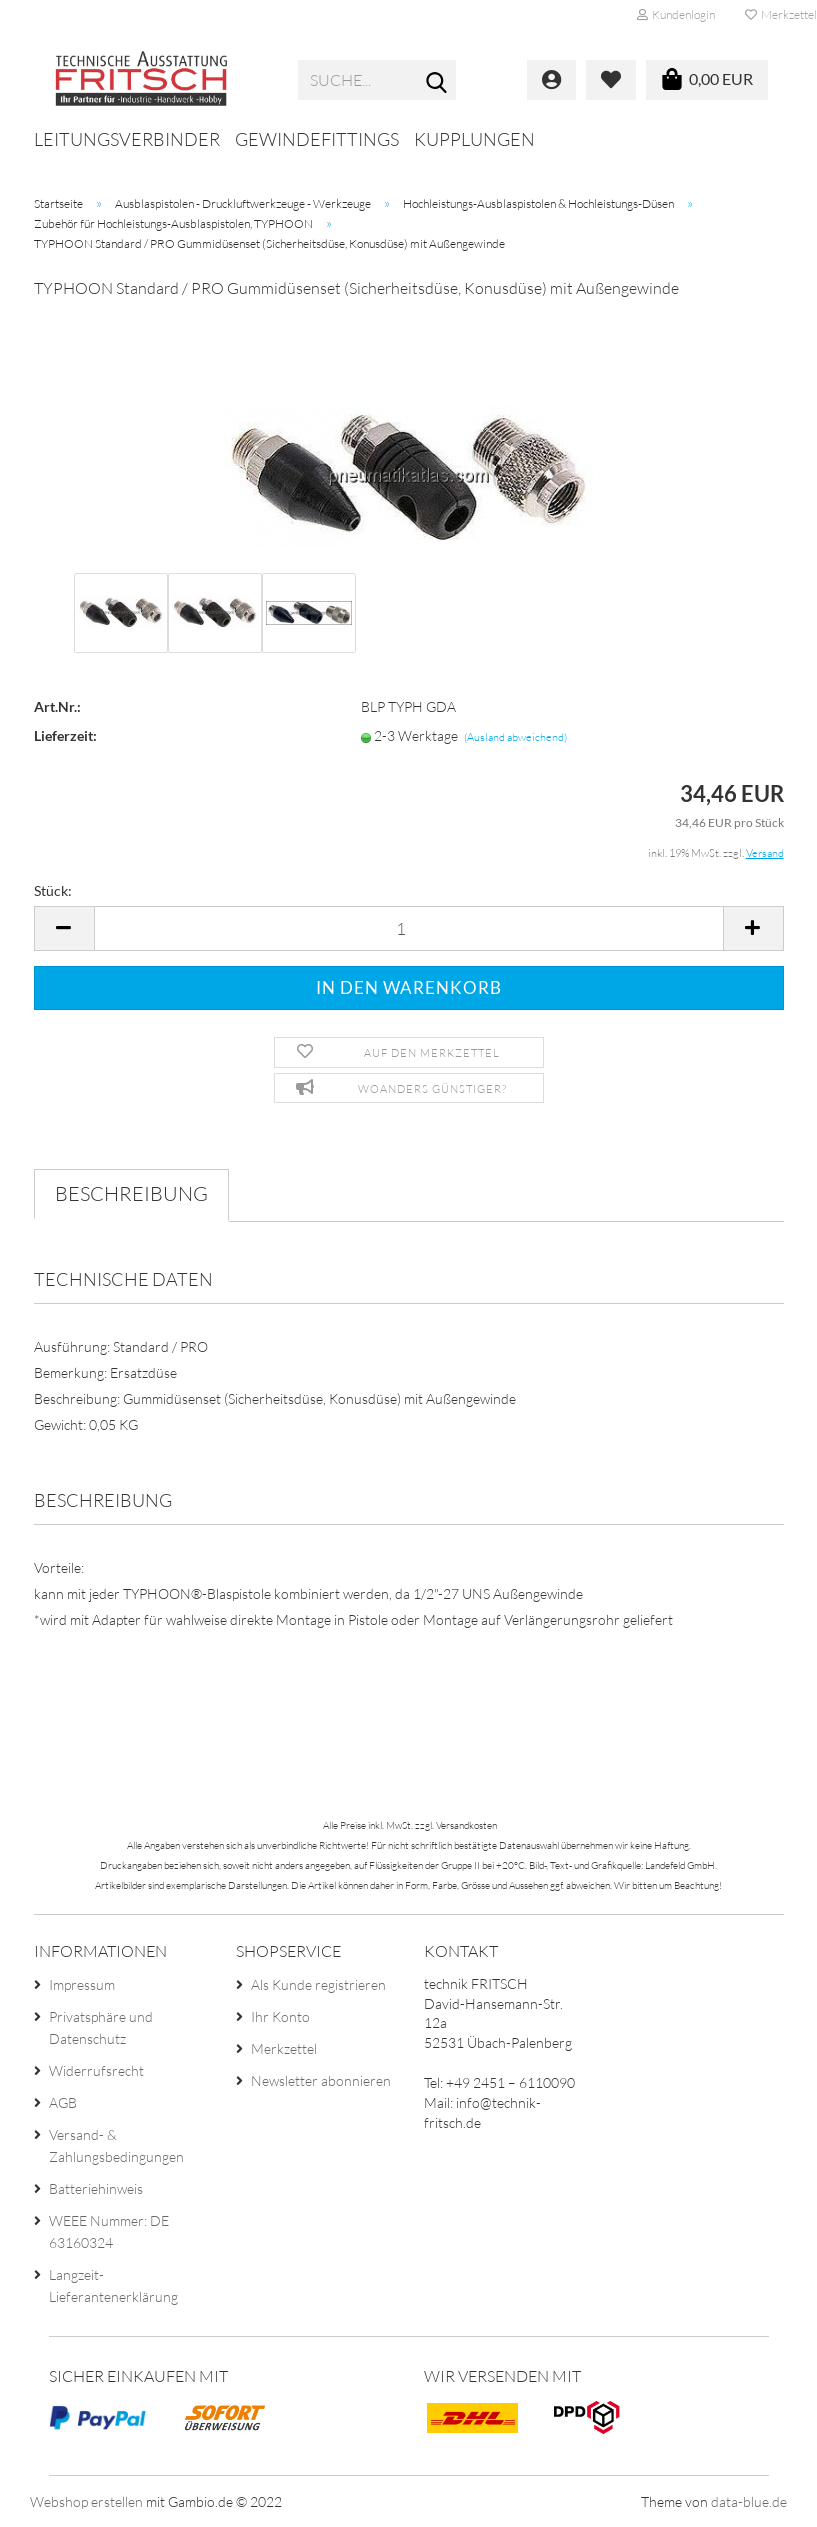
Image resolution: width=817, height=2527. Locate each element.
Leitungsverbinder (127, 139)
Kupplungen (474, 139)
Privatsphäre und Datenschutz (101, 2027)
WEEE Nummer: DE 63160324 (109, 2231)
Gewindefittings (317, 139)
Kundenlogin (676, 14)
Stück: (53, 890)
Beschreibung (131, 1193)
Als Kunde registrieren (318, 1984)
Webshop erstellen (86, 2501)
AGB (63, 2102)
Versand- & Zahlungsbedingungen (116, 2145)
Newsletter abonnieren (321, 2080)
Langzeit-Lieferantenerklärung (113, 2285)
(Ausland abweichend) (515, 737)
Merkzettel (284, 2048)
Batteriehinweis (96, 2188)
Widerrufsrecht (96, 2070)
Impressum (82, 1984)
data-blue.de (749, 2501)
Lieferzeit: (65, 735)
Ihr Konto (280, 2016)
